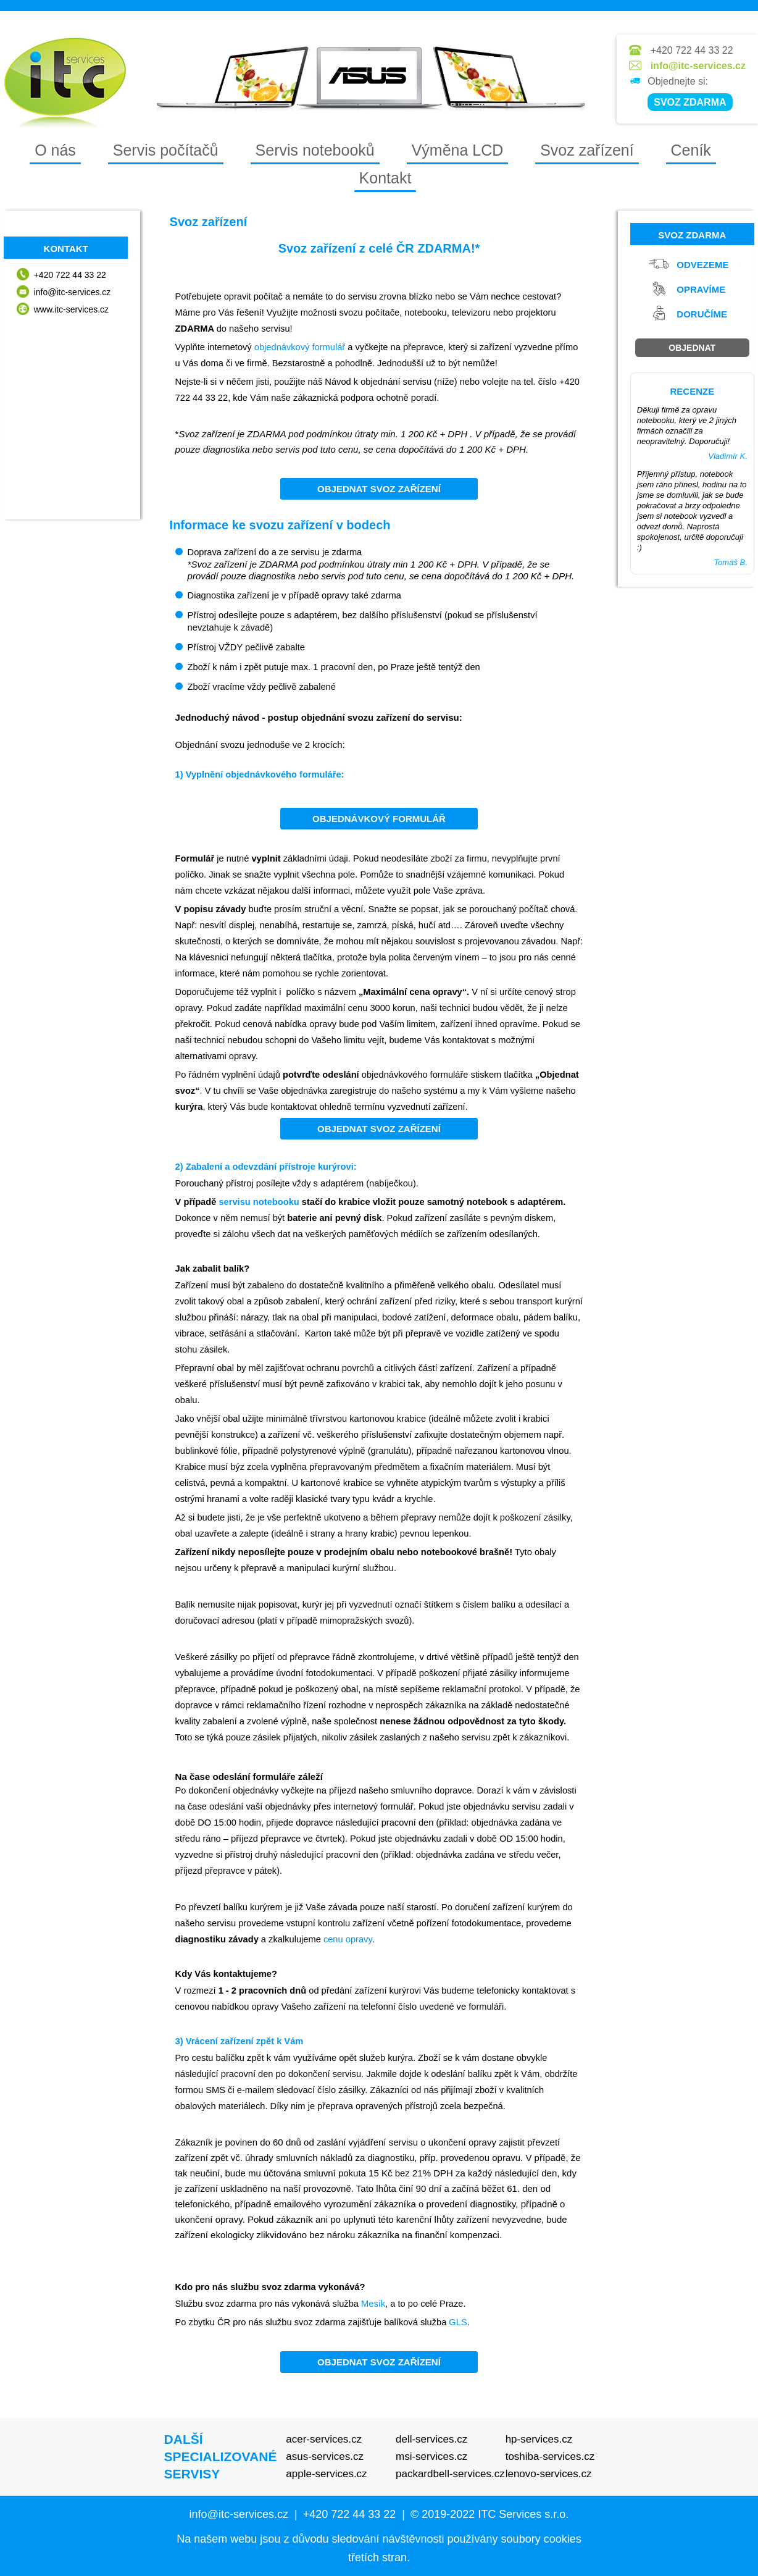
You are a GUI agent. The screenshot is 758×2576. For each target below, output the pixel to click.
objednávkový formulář (299, 347)
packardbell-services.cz (450, 2474)
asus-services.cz (325, 2456)
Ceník (691, 150)
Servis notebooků (315, 150)
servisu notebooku (259, 1202)
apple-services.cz (326, 2474)
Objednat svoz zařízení (379, 489)
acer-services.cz (324, 2439)
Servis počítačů (166, 150)
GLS (458, 2322)
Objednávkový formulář (379, 818)
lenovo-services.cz (549, 2474)
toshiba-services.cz (550, 2456)
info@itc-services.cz (698, 66)
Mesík (373, 2304)
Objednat (691, 348)
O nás (55, 150)
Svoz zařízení (586, 150)
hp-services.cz (539, 2439)
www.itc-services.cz (71, 309)
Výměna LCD (458, 150)
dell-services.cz (431, 2439)
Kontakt (385, 178)
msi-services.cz (431, 2456)
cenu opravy (347, 1939)
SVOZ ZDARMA (690, 102)
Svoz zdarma (692, 235)
